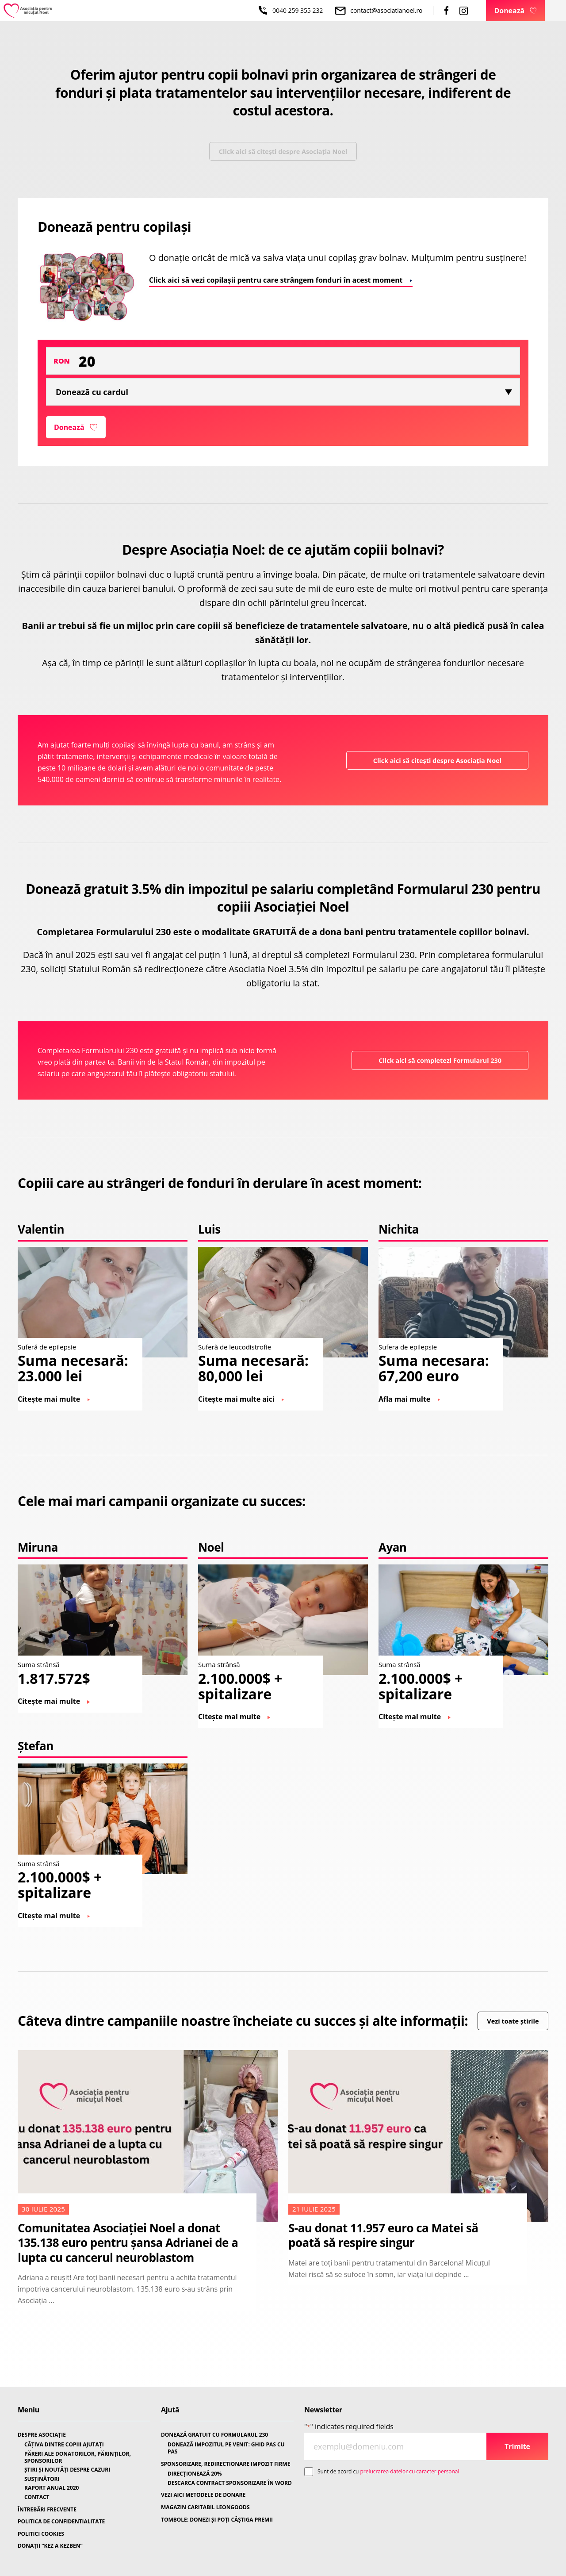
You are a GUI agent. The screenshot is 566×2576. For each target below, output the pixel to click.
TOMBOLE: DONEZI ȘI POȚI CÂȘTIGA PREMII (217, 2519)
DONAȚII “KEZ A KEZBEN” (50, 2546)
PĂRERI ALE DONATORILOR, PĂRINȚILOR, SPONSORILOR (77, 2457)
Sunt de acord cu (388, 2471)
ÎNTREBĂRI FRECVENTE (47, 2509)
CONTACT (37, 2497)
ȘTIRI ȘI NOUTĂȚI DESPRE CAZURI (67, 2470)
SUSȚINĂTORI (41, 2479)
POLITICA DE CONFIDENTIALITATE (61, 2522)
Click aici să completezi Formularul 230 (433, 1072)
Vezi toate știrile (60, 2053)
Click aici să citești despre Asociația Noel (283, 154)
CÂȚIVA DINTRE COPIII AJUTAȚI (64, 2445)
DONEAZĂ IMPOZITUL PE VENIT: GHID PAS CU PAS (226, 2448)
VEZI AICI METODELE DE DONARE (203, 2495)
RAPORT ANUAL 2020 (51, 2488)
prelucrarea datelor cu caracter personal (409, 2471)
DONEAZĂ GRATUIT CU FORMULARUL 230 (214, 2434)
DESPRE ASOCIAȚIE (42, 2434)
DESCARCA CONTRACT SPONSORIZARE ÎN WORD (230, 2483)
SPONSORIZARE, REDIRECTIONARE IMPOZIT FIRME (225, 2464)
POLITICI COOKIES (41, 2534)
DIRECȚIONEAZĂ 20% (195, 2474)
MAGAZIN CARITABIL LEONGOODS (205, 2507)
